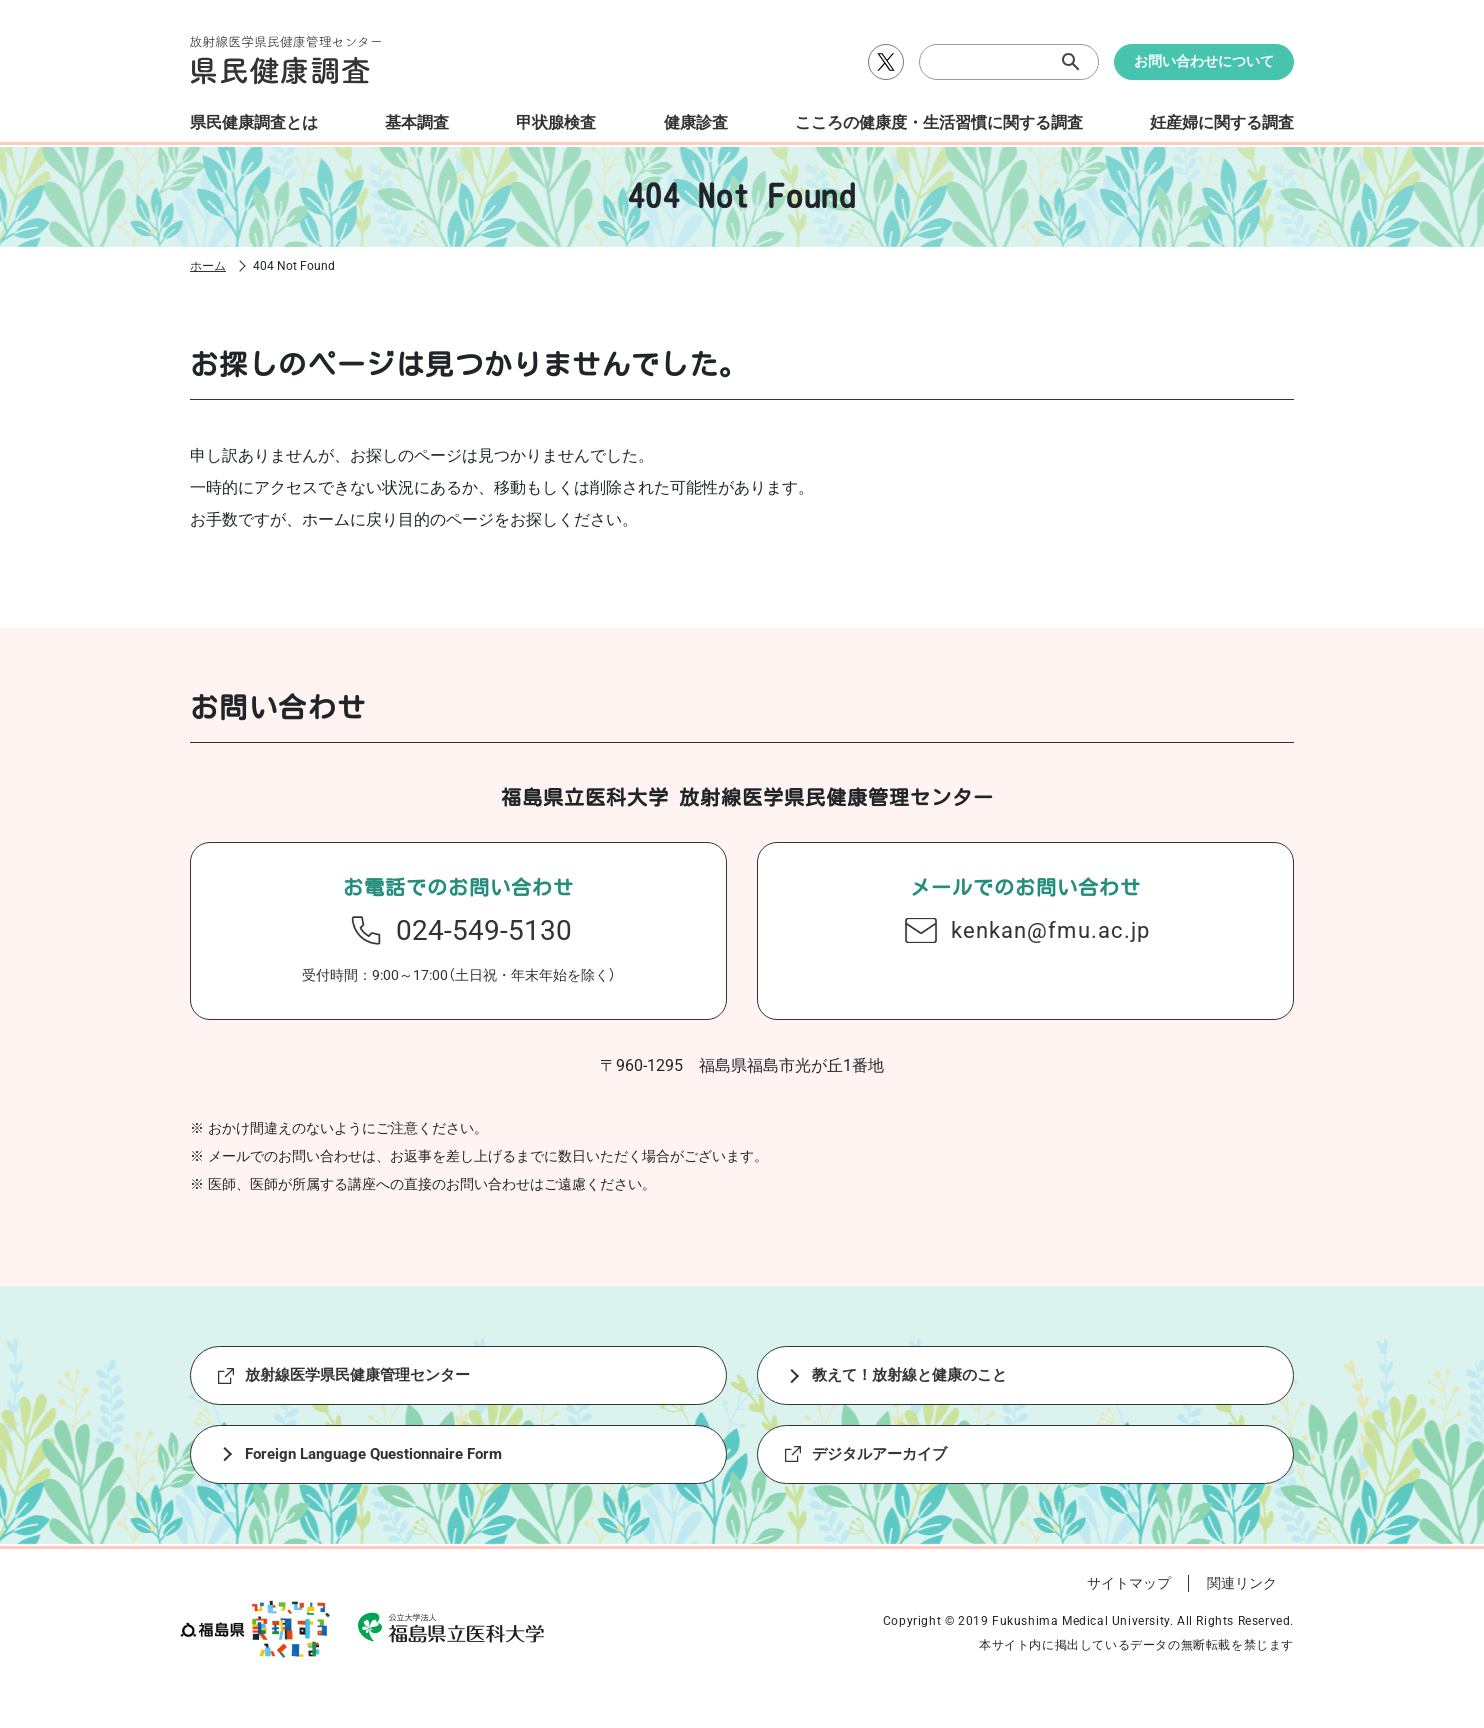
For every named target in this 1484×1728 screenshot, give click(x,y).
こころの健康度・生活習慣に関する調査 (939, 122)
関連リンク (1242, 1597)
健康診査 (696, 122)
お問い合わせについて (1204, 61)
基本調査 (417, 122)
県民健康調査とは (254, 122)
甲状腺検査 (556, 122)
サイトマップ (1129, 1597)
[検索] (1009, 62)
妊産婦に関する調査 (1222, 122)
